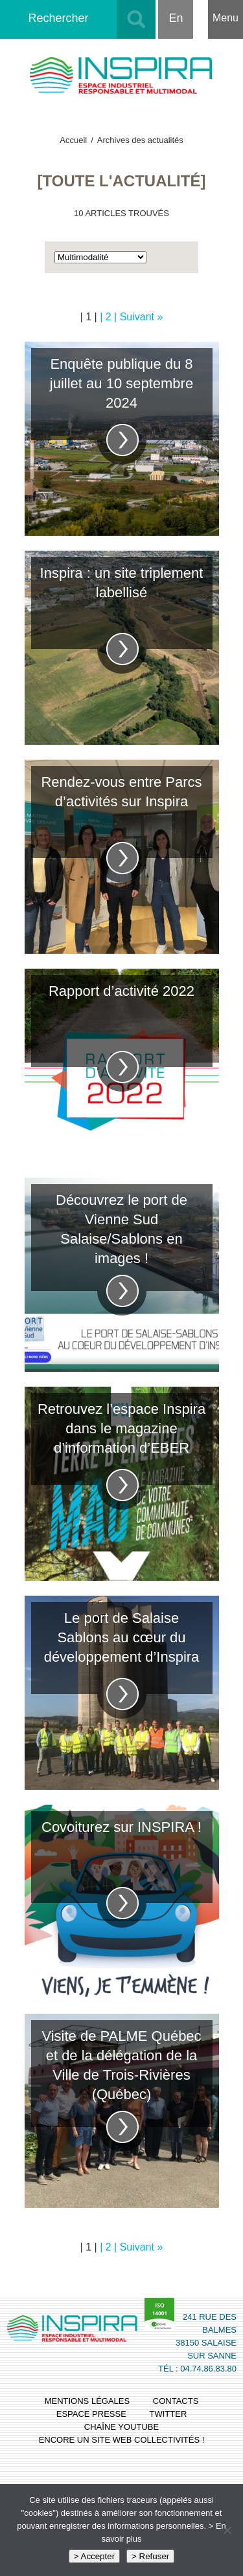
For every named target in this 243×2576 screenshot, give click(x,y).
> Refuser (150, 2556)
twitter (168, 2414)
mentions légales (87, 2401)
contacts (176, 2401)
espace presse (91, 2414)
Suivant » (141, 316)
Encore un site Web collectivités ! (122, 2440)
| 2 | (110, 316)
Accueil (73, 140)
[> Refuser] (226, 2530)
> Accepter (94, 2556)
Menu (225, 17)
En (175, 18)
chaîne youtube (121, 2427)
